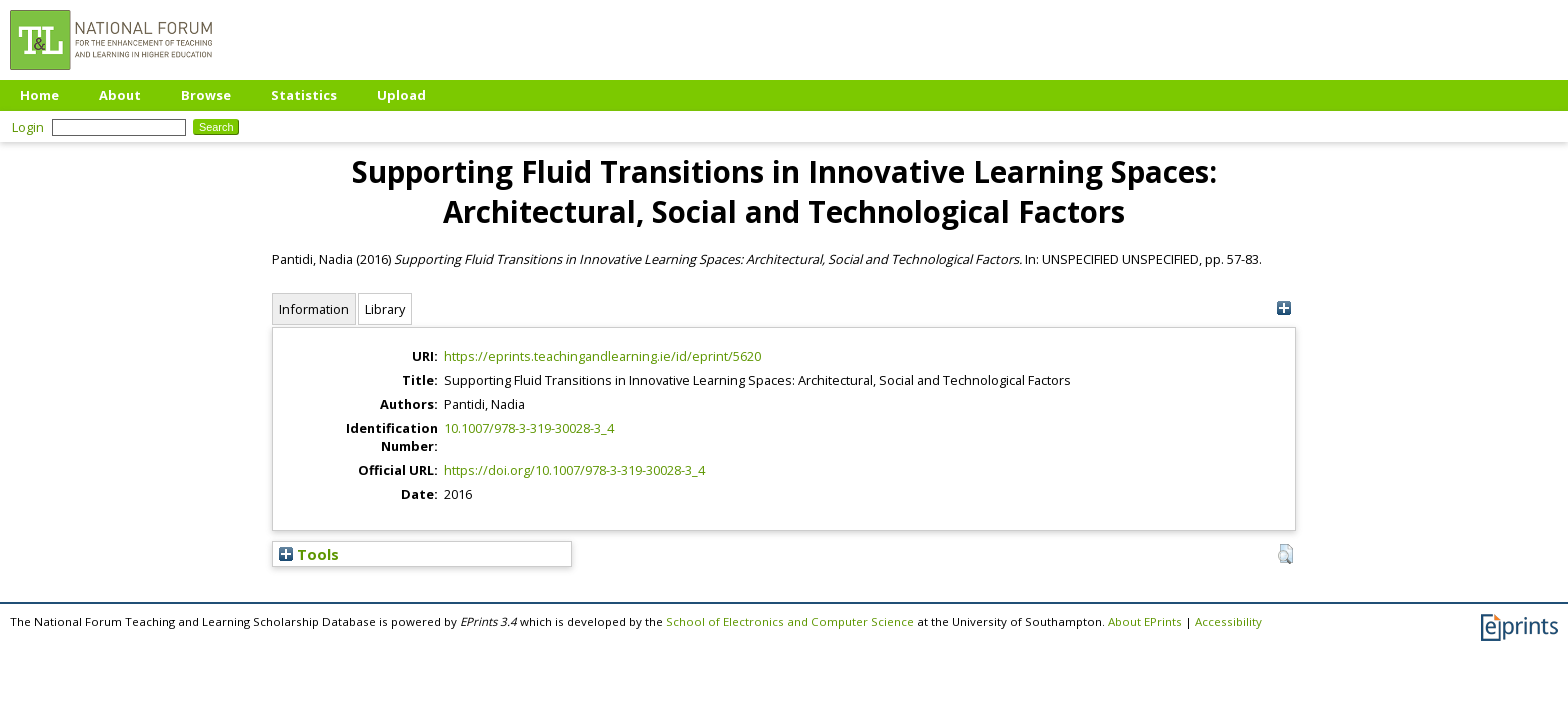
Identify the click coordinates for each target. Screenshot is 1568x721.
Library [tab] (385, 309)
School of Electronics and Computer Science (790, 621)
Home (39, 95)
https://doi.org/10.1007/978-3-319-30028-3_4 (574, 470)
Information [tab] (314, 309)
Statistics (304, 95)
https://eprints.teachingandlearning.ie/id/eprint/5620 (602, 356)
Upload (401, 95)
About (120, 95)
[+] (1283, 308)
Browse (206, 95)
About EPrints (1145, 621)
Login (28, 127)
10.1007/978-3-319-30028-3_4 (529, 428)
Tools (309, 554)
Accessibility (1228, 621)
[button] (1285, 554)
